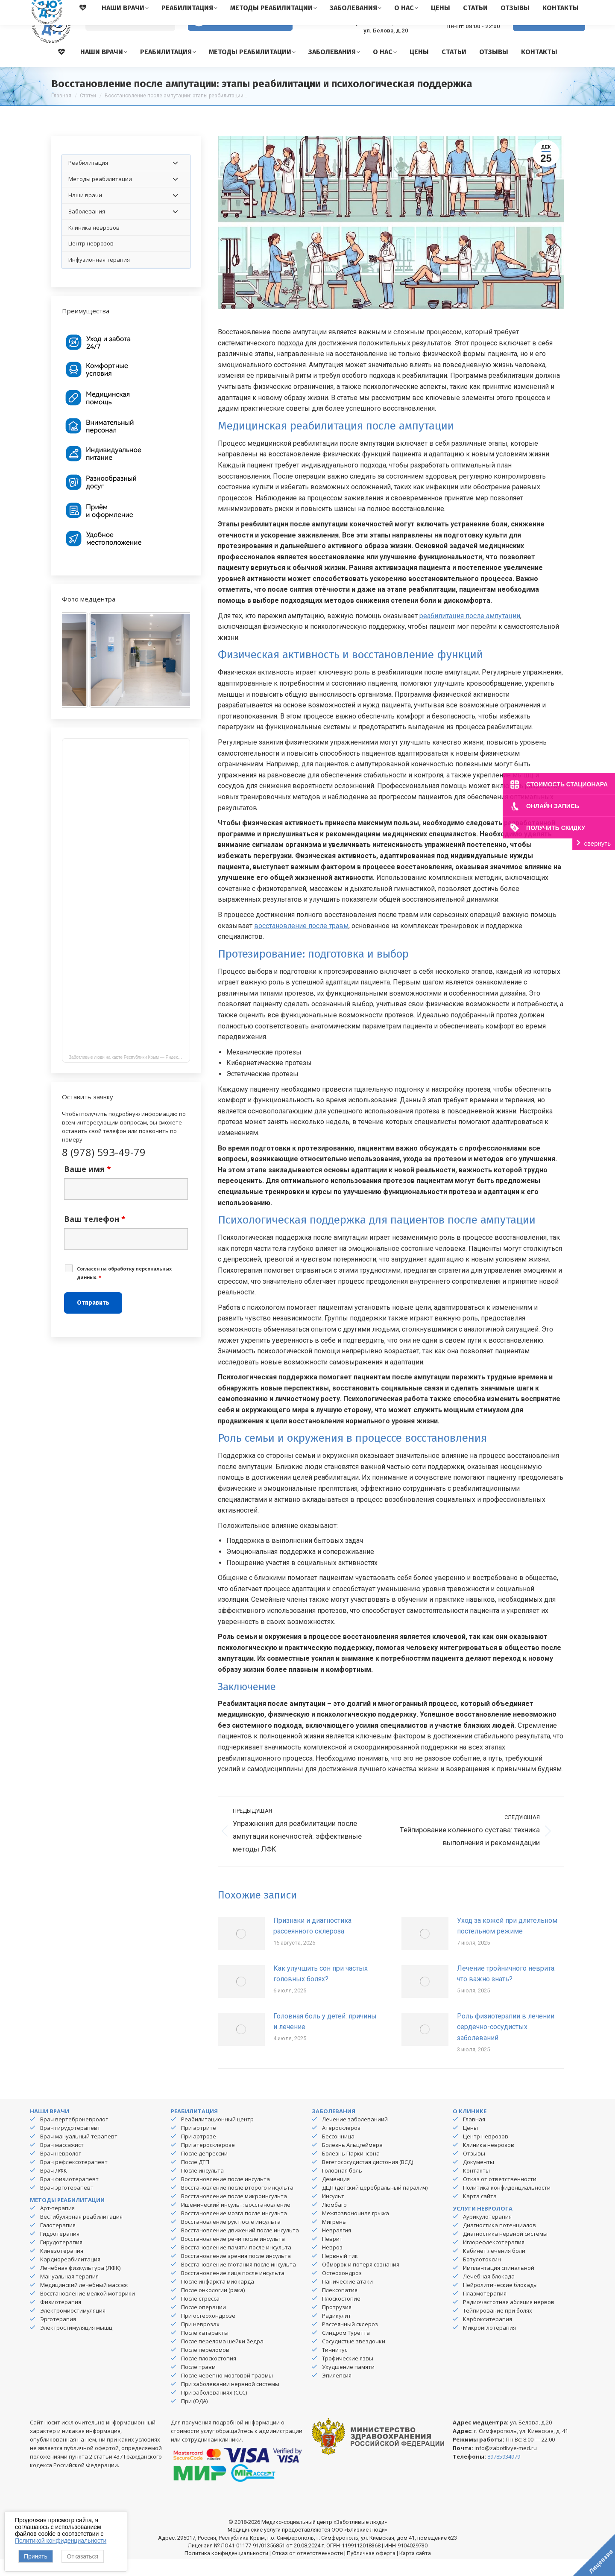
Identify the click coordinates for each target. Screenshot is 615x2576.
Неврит (332, 2255)
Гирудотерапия (61, 2259)
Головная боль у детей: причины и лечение (325, 2038)
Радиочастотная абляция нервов (508, 2318)
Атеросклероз (341, 2144)
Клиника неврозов (488, 2161)
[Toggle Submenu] (175, 179)
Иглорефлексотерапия (493, 2259)
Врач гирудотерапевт (70, 2144)
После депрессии (204, 2170)
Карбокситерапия (487, 2335)
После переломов (205, 2366)
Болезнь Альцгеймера (352, 2161)
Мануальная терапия (69, 2293)
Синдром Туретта (346, 2349)
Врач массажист (62, 2161)
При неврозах (200, 2341)
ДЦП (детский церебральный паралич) (375, 2204)
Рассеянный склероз (350, 2341)
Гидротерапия (59, 2250)
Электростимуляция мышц (76, 2344)
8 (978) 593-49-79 (466, 34)
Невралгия (336, 2247)
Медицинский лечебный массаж (84, 2301)
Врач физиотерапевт (69, 2195)
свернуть (597, 843)
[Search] (130, 38)
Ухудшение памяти (348, 2383)
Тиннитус (334, 2366)
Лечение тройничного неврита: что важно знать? (506, 1990)
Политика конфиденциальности (507, 2204)
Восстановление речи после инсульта (233, 2255)
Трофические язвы (347, 2375)
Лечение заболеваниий (355, 2136)
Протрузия (336, 2324)
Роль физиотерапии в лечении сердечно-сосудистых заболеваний (505, 2044)
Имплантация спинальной (498, 2284)
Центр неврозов (485, 2153)
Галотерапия (58, 2242)
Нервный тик (340, 2272)
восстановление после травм (301, 942)
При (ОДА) (194, 2417)
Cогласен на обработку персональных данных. (124, 1289)
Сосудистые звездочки (353, 2358)
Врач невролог (60, 2170)
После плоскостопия (208, 2375)
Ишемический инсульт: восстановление (235, 2221)
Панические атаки (347, 2298)
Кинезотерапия (61, 2267)
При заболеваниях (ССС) (214, 2409)
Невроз (332, 2264)
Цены (470, 2144)
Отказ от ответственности (499, 2195)
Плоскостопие (341, 2315)
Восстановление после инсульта (225, 2195)
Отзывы (474, 2170)
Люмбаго (334, 2221)
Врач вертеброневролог (74, 2136)
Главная (474, 2136)
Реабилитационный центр (217, 2136)
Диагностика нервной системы (505, 2250)
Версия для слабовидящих (240, 38)
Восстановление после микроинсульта (234, 2213)
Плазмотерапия (485, 2310)
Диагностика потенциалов (499, 2242)
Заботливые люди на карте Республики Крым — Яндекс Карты (129, 1074)
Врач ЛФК (53, 2187)
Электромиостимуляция (72, 2327)
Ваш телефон (95, 1235)
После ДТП (195, 2178)
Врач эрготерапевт (67, 2204)
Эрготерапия (58, 2335)
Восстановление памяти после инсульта (236, 2264)
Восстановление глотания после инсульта (238, 2281)
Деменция (336, 2195)
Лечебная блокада (489, 2293)
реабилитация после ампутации (469, 632)
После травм (198, 2383)
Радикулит (336, 2332)
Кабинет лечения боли (494, 2267)
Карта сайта (480, 2213)
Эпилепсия (336, 2392)
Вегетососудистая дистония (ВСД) (367, 2178)
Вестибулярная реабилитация (81, 2233)
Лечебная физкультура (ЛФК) (80, 2284)
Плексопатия (339, 2306)
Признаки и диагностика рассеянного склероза (312, 1942)
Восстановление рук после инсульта (231, 2238)
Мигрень (334, 2238)
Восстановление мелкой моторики (87, 2310)
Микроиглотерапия (489, 2344)
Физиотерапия (60, 2318)
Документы (478, 2178)
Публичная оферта (371, 2570)
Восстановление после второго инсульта (237, 2204)
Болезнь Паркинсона (351, 2170)
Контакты (476, 2187)
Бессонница (338, 2153)
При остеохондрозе (208, 2332)
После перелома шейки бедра (222, 2358)
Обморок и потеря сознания (360, 2281)
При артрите (198, 2144)
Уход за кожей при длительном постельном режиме (507, 1942)
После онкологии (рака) (213, 2306)
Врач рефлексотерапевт (74, 2178)
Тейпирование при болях (497, 2327)
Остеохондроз (342, 2289)
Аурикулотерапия (487, 2233)
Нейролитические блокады (500, 2301)
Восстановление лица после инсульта (232, 2289)
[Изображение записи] (241, 1950)
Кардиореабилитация (70, 2276)
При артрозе (198, 2153)
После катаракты (204, 2349)
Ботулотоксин (482, 2276)
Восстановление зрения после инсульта (236, 2272)
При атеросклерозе (208, 2161)
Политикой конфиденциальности (60, 2540)
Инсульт (333, 2213)
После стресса (200, 2315)
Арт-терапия (57, 2224)
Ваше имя (87, 1185)
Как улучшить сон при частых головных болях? (320, 1990)
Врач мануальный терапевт (78, 2153)
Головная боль (342, 2187)
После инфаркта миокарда (217, 2298)
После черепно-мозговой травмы (227, 2392)
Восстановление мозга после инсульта (234, 2230)
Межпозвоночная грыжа (355, 2230)
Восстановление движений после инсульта (240, 2247)
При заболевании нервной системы (230, 2400)
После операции (203, 2324)
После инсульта (202, 2187)
